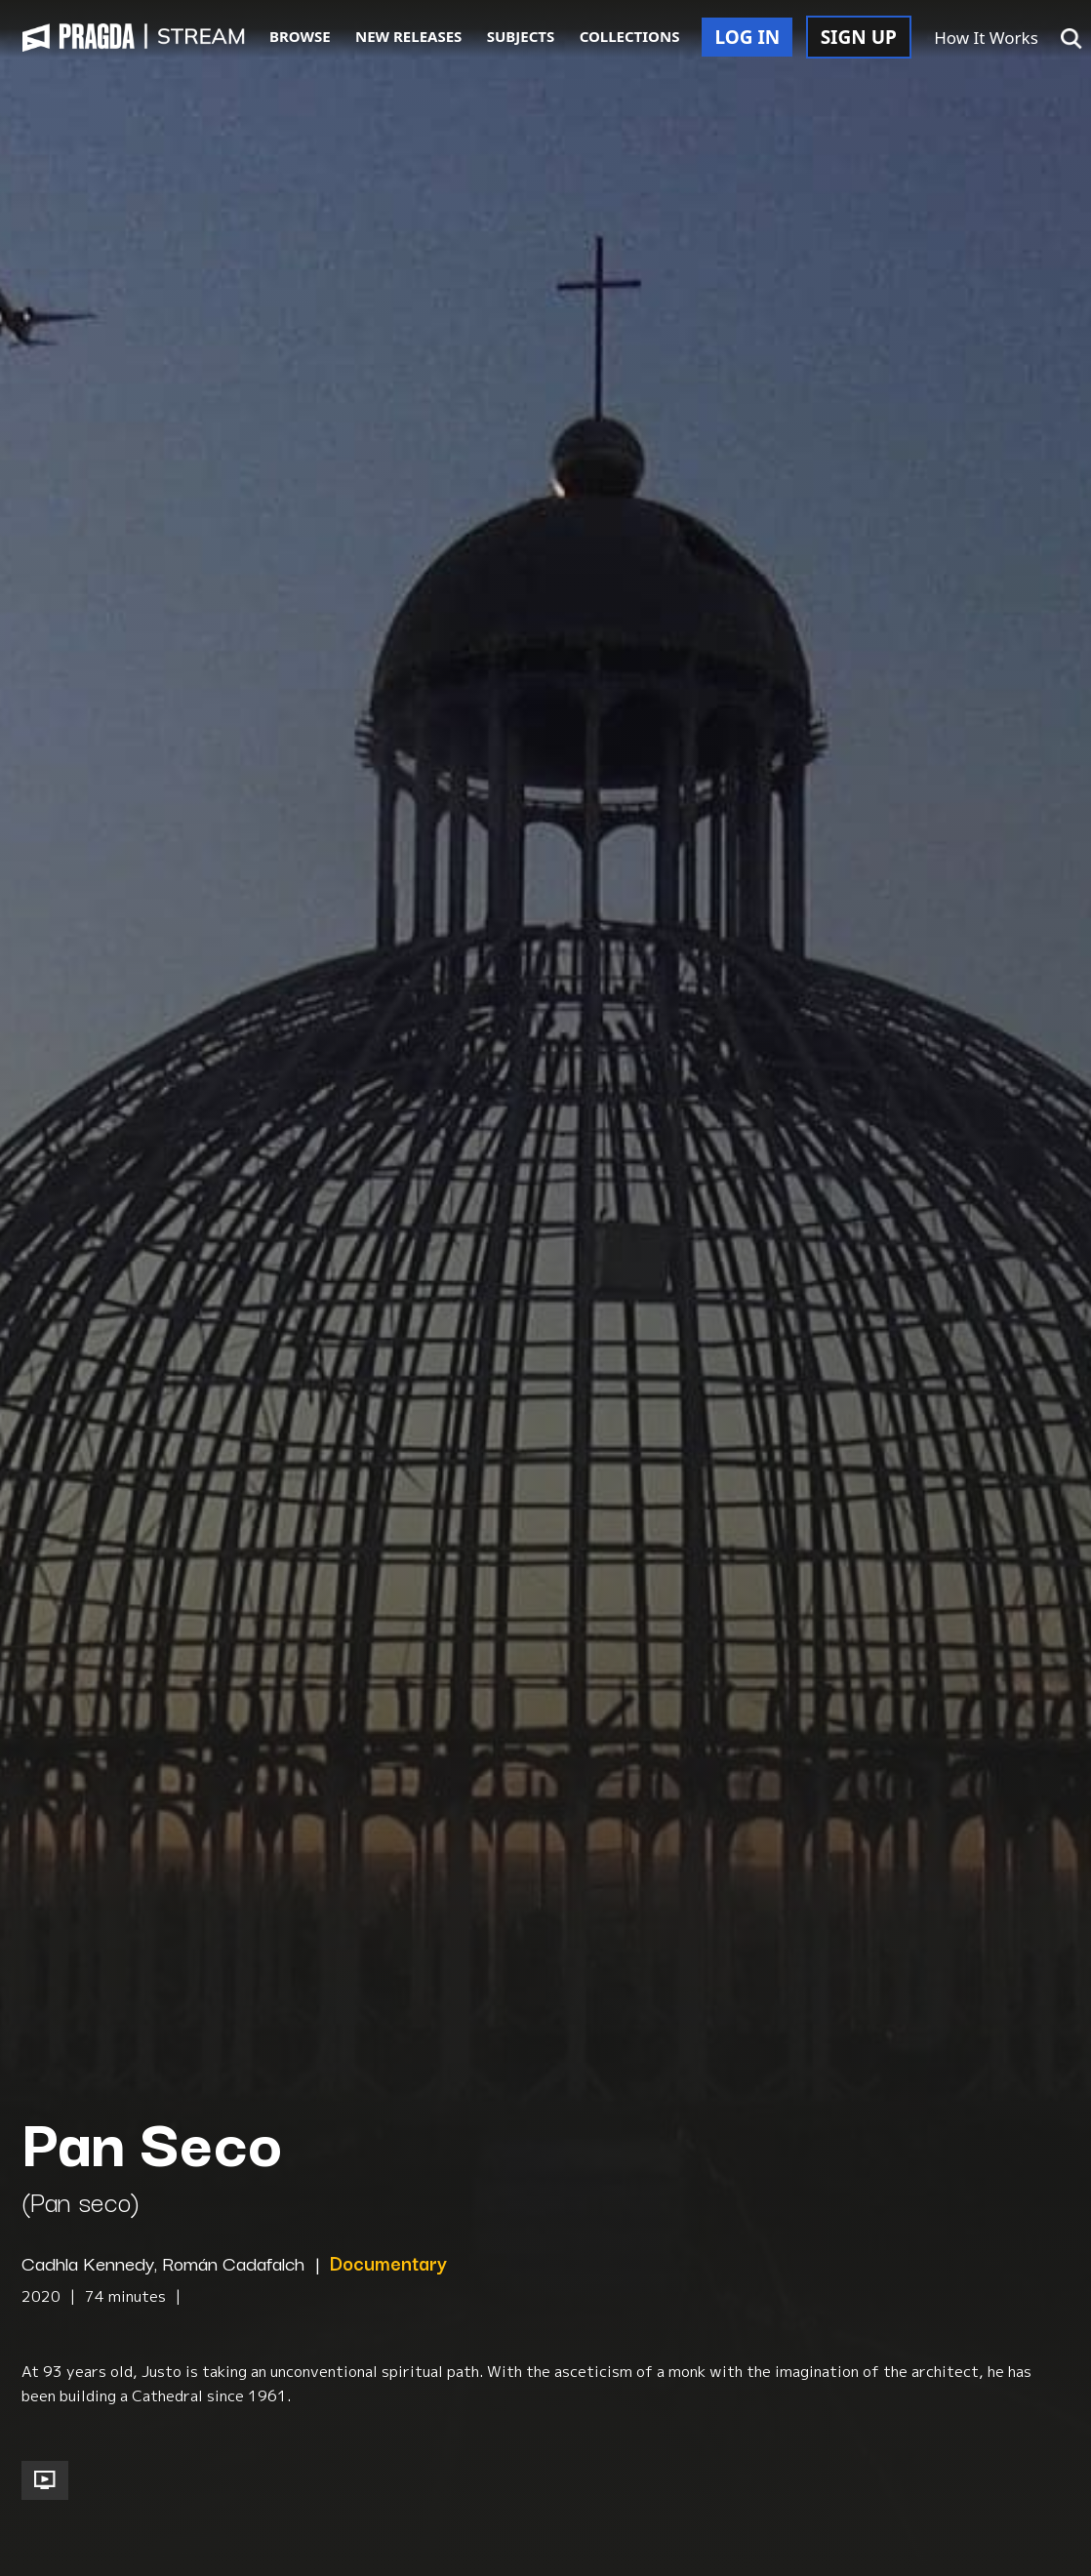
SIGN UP (859, 37)
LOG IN (747, 37)
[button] (1071, 39)
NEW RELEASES (408, 36)
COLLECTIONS (630, 36)
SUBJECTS (521, 36)
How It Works (986, 37)
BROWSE (300, 36)
